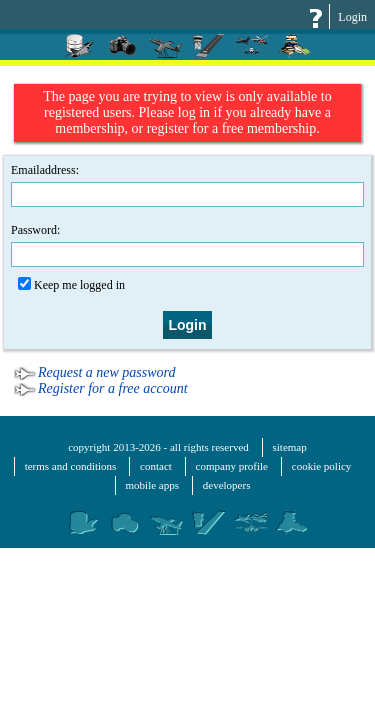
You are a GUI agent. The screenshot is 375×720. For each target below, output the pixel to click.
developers (227, 485)
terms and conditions (71, 466)
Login (352, 17)
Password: (187, 245)
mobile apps (152, 485)
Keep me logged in (71, 284)
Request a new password (107, 372)
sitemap (290, 447)
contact (156, 466)
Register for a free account (113, 388)
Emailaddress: (187, 185)
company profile (232, 466)
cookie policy (322, 466)
